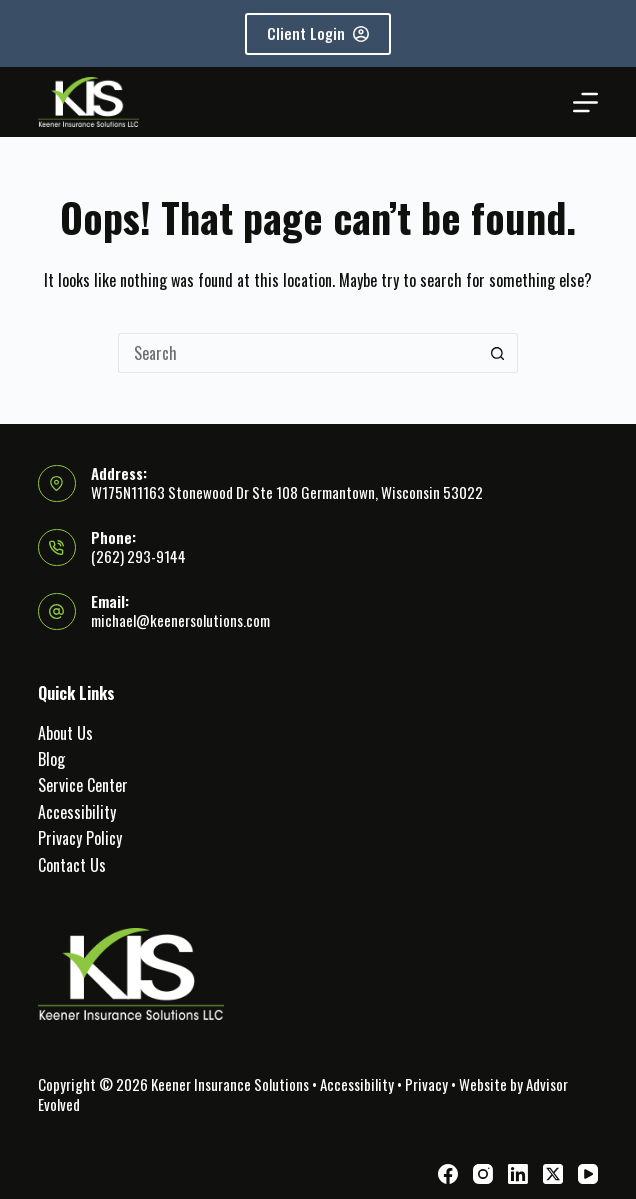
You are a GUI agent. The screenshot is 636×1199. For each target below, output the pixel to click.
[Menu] (585, 102)
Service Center (83, 785)
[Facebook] (448, 1174)
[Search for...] (298, 353)
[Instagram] (483, 1174)
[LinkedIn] (518, 1174)
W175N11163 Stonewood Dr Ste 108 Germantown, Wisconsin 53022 (287, 492)
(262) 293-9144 (138, 556)
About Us (65, 733)
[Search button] (498, 353)
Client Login (318, 33)
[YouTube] (588, 1174)
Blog (51, 759)
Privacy (426, 1084)
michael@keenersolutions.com (180, 620)
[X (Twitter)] (553, 1174)
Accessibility (77, 812)
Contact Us (72, 865)
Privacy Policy (80, 838)
